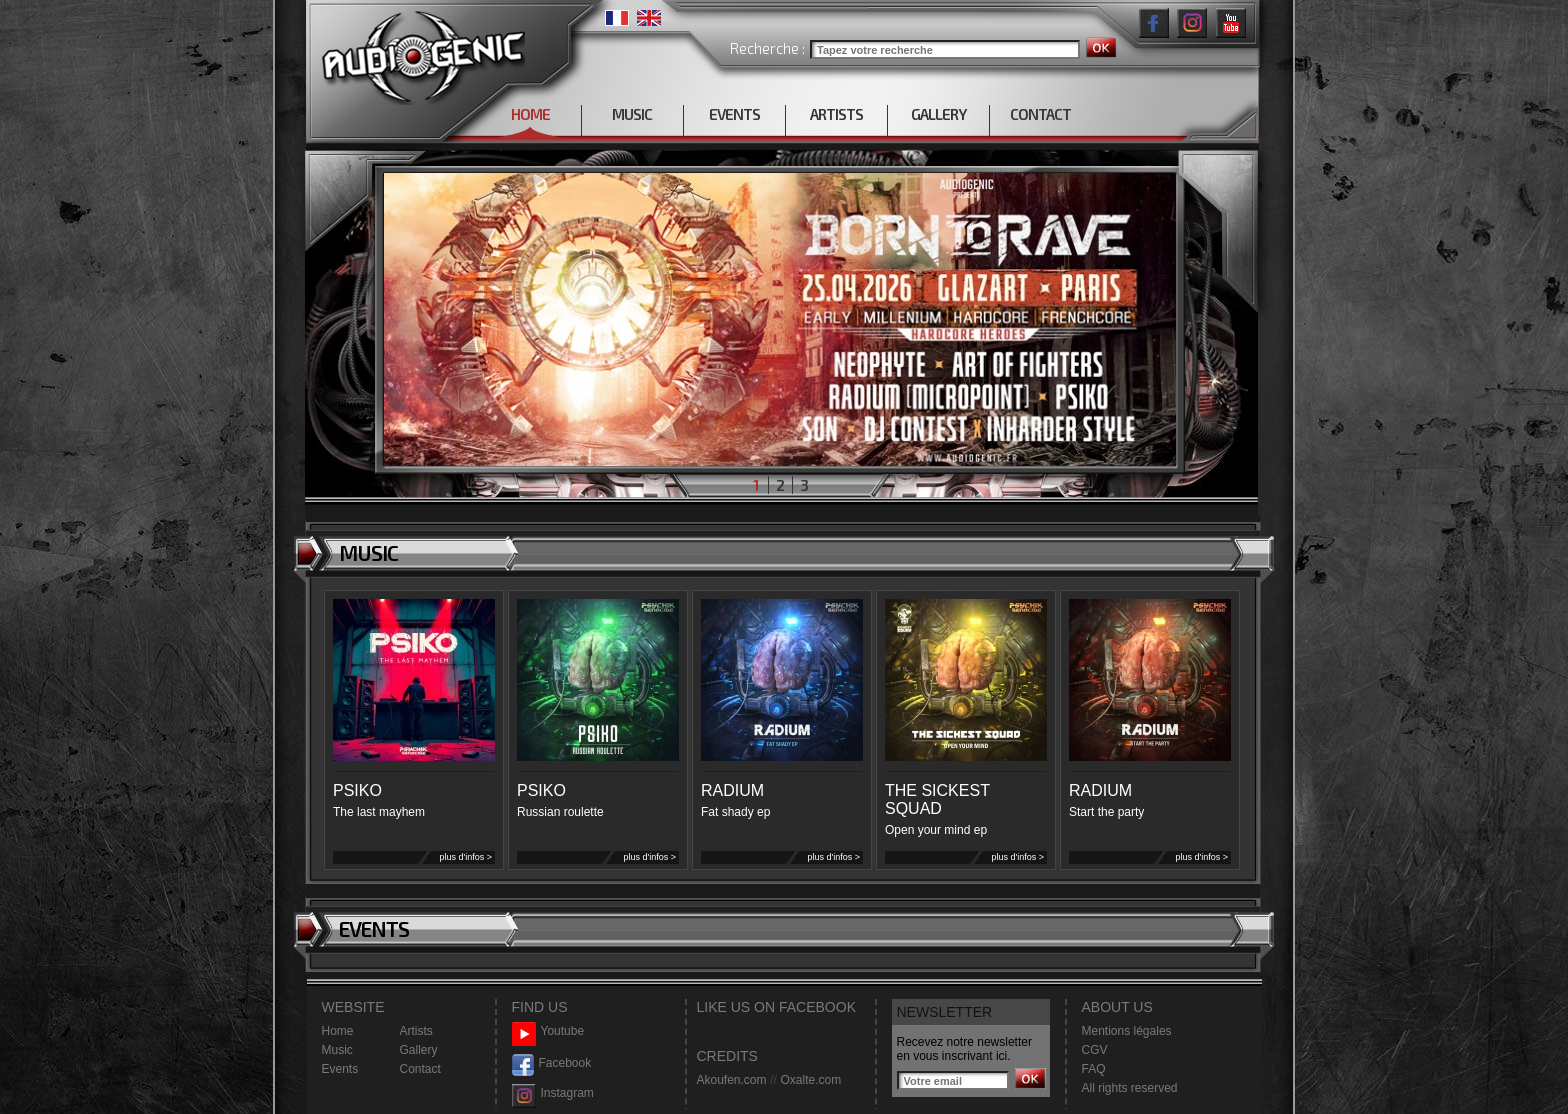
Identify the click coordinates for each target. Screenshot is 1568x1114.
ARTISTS (836, 114)
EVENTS (734, 114)
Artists (416, 1031)
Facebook (552, 1063)
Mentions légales (1127, 1031)
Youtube (548, 1031)
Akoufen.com (732, 1080)
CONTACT (1040, 114)
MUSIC (632, 114)
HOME (530, 114)
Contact (420, 1069)
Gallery (419, 1050)
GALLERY (938, 114)
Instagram (553, 1093)
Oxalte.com (810, 1080)
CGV (1095, 1050)
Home (338, 1031)
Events (340, 1069)
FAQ (1094, 1069)
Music (337, 1050)
